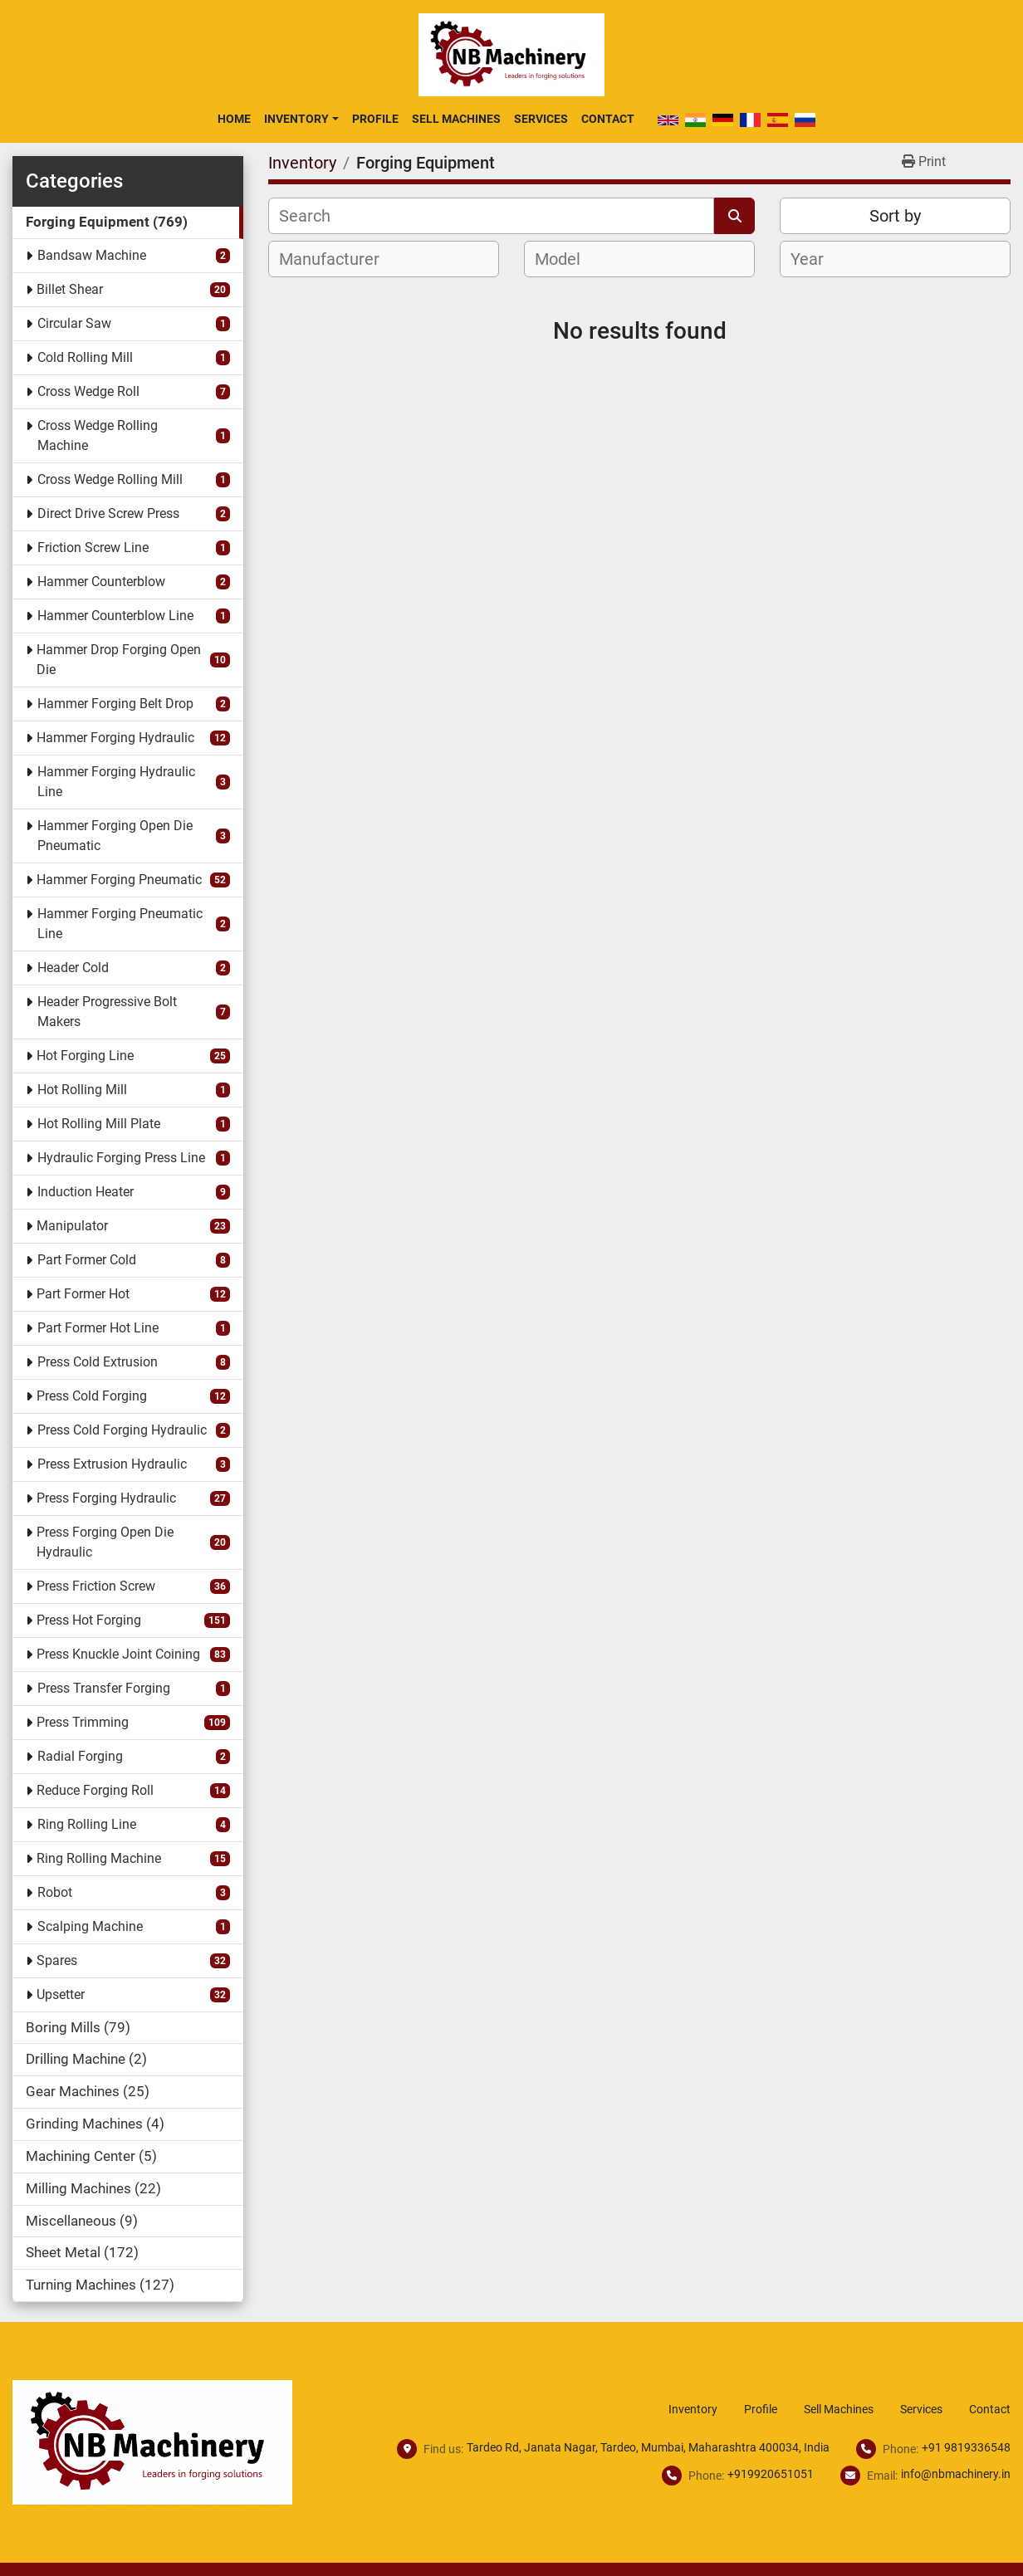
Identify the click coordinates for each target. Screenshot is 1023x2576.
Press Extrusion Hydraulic (112, 1464)
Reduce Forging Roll (95, 1790)
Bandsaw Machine (91, 255)
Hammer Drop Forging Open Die (119, 659)
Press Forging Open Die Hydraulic (105, 1542)
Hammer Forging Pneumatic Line (120, 923)
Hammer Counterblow (101, 581)
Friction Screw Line (93, 547)
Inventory (296, 118)
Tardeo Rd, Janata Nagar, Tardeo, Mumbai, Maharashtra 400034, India (648, 2447)
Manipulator (72, 1226)
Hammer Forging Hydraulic (115, 737)
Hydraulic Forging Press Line (121, 1158)
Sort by (895, 216)
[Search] (491, 216)
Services (541, 118)
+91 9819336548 (966, 2447)
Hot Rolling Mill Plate (98, 1124)
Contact (607, 118)
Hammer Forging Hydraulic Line (116, 781)
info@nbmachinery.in (956, 2474)
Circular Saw (74, 323)
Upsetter (61, 1994)
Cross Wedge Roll (88, 391)
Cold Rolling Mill (85, 357)
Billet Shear (70, 289)
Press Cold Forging (92, 1396)
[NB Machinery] (152, 2441)
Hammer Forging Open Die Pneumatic (115, 835)
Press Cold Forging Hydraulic (122, 1430)
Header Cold (73, 967)
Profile (375, 118)
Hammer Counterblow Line (115, 615)
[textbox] (338, 259)
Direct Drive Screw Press (108, 513)
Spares (57, 1960)
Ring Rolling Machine (99, 1858)
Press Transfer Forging (103, 1688)
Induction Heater (85, 1192)
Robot (54, 1892)
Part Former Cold (86, 1260)
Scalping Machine (90, 1926)
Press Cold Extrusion (97, 1362)
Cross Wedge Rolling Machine (97, 435)
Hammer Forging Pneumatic (119, 879)
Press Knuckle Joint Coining (118, 1654)
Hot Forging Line (85, 1055)
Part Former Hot (83, 1294)
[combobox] (383, 259)
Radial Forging (80, 1756)
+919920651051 (770, 2474)
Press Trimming (83, 1722)
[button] (301, 118)
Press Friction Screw (96, 1586)
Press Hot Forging (89, 1620)
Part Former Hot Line (98, 1328)
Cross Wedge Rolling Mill (110, 479)
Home (234, 118)
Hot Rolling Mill (82, 1089)
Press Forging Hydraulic (106, 1498)
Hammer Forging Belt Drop (115, 703)
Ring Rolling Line (86, 1824)
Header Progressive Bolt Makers (107, 1011)
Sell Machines (456, 118)
